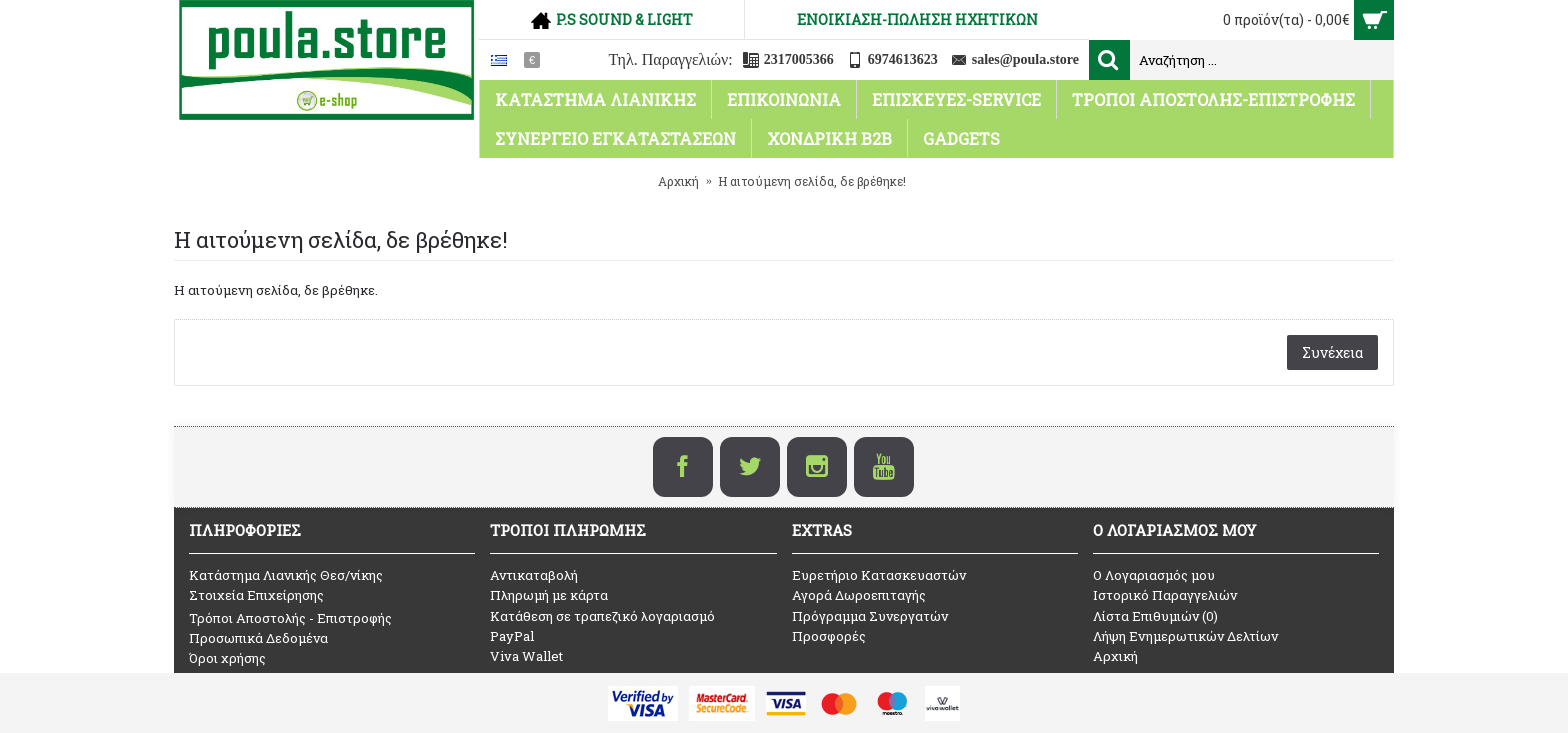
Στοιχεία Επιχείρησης (256, 595)
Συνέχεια (1332, 352)
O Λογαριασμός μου (1154, 575)
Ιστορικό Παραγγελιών (1165, 595)
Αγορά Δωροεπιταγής (859, 595)
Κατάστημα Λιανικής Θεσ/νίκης (286, 575)
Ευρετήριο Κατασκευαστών (879, 575)
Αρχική (1115, 656)
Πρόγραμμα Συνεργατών (870, 616)
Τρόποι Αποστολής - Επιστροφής (290, 618)
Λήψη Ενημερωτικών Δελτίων (1185, 636)
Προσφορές (829, 636)
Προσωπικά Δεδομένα (258, 638)
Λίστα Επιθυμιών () (1155, 616)
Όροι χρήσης (227, 658)
